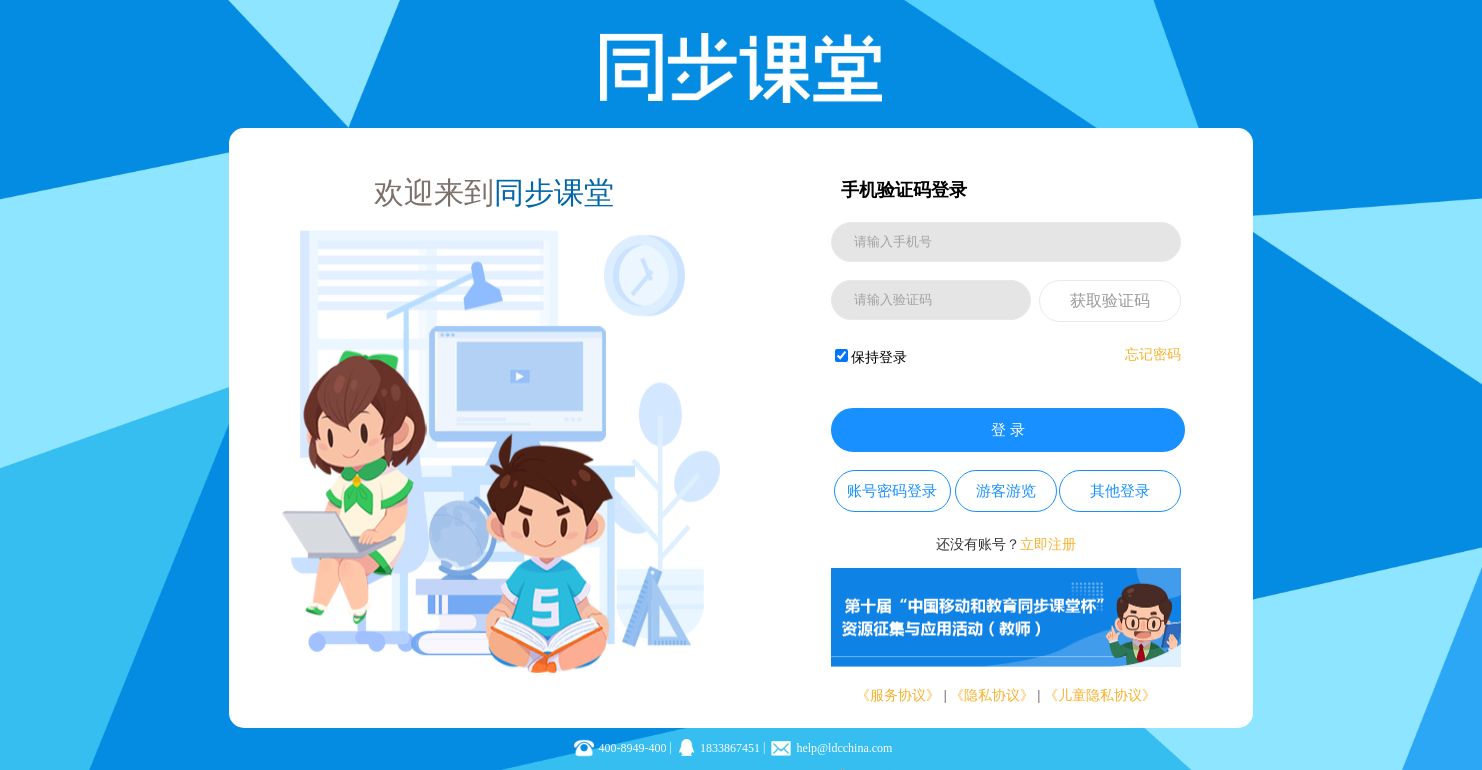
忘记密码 (1153, 354)
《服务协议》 (898, 695)
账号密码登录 (892, 491)
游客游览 (1006, 491)
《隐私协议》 (992, 695)
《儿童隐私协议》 (1100, 695)
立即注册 (1048, 544)
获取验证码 (1110, 300)
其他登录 (1120, 491)
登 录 (1008, 430)
